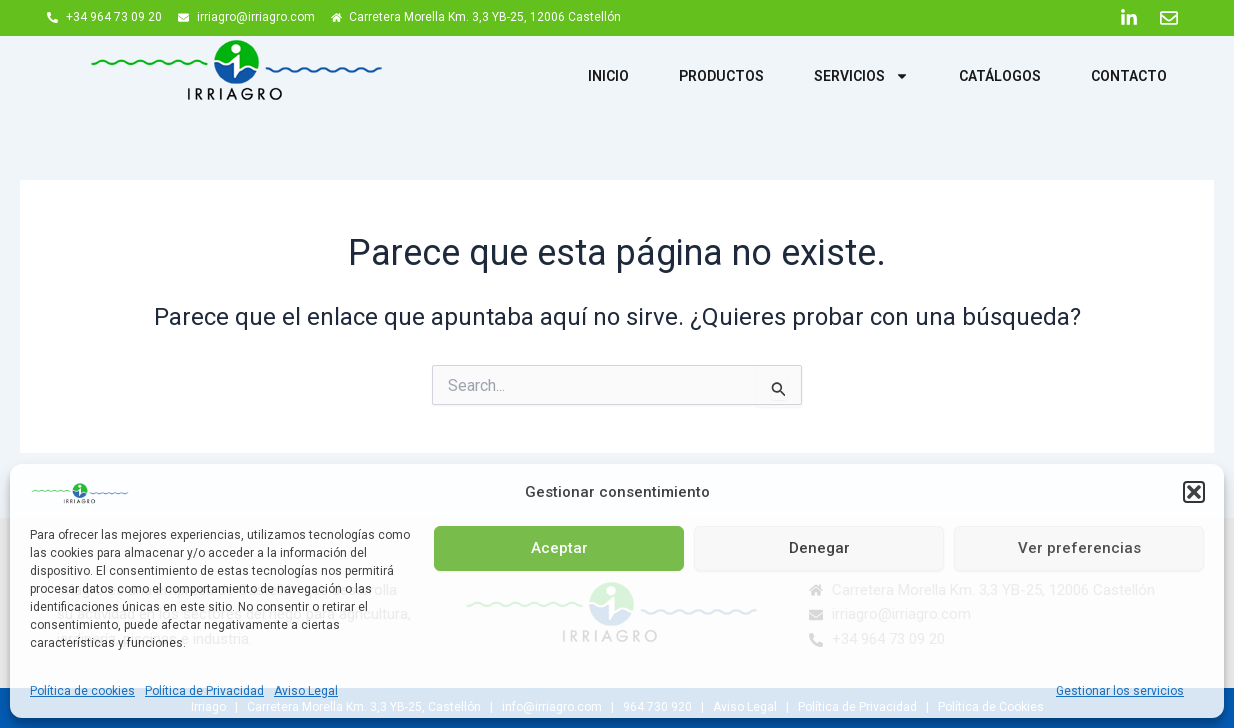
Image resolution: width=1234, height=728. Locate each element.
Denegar (819, 548)
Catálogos (1000, 76)
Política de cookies (82, 691)
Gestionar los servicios (1120, 691)
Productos (721, 76)
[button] (1194, 492)
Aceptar (559, 548)
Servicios (861, 76)
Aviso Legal (306, 691)
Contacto (1129, 76)
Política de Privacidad (204, 691)
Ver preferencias (1079, 548)
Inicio (608, 76)
